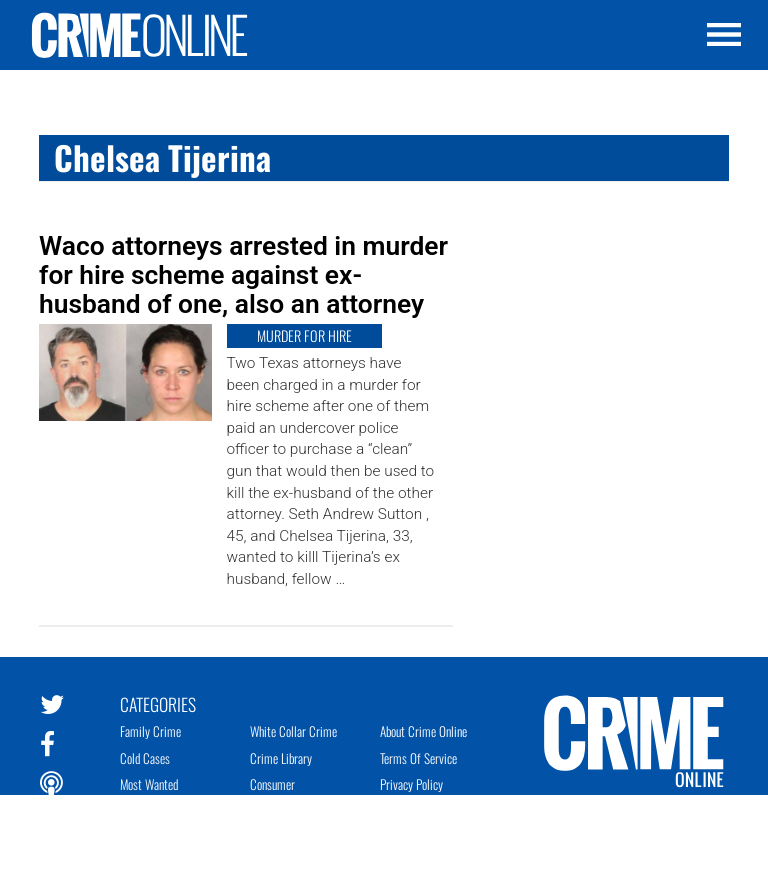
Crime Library (281, 758)
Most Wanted (149, 784)
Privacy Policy (411, 784)
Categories (158, 703)
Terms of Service (418, 758)
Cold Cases (145, 758)
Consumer (272, 784)
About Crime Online (423, 731)
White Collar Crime (293, 731)
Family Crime (150, 731)
